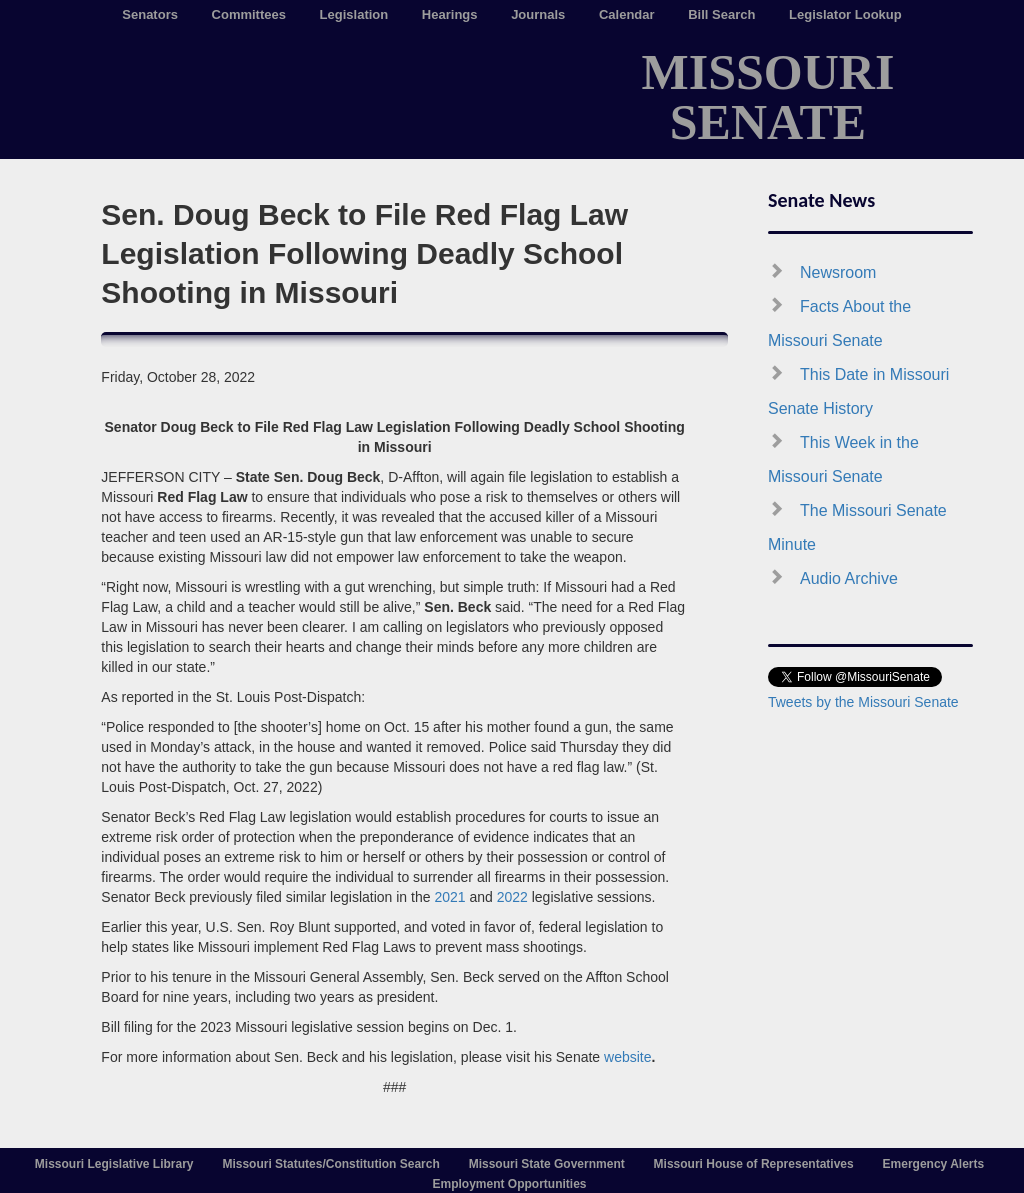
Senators (150, 14)
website (627, 1057)
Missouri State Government (547, 1164)
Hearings (450, 14)
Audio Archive (849, 578)
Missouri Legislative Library (114, 1164)
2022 (512, 897)
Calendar (627, 14)
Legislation (354, 14)
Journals (538, 14)
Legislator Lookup (845, 14)
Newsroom (838, 272)
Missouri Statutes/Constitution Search (330, 1164)
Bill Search (721, 14)
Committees (249, 14)
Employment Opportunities (509, 1184)
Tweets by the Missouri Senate (863, 702)
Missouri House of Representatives (754, 1164)
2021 (449, 897)
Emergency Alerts (934, 1164)
